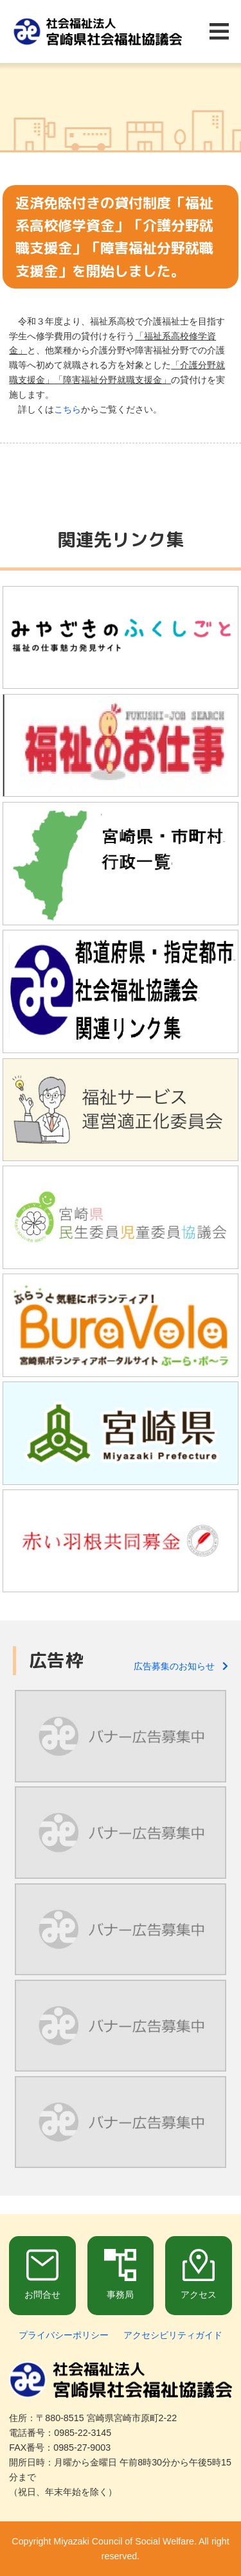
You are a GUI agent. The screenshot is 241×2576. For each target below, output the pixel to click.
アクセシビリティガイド (172, 2335)
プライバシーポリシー (64, 2335)
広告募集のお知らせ (181, 1666)
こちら (67, 409)
